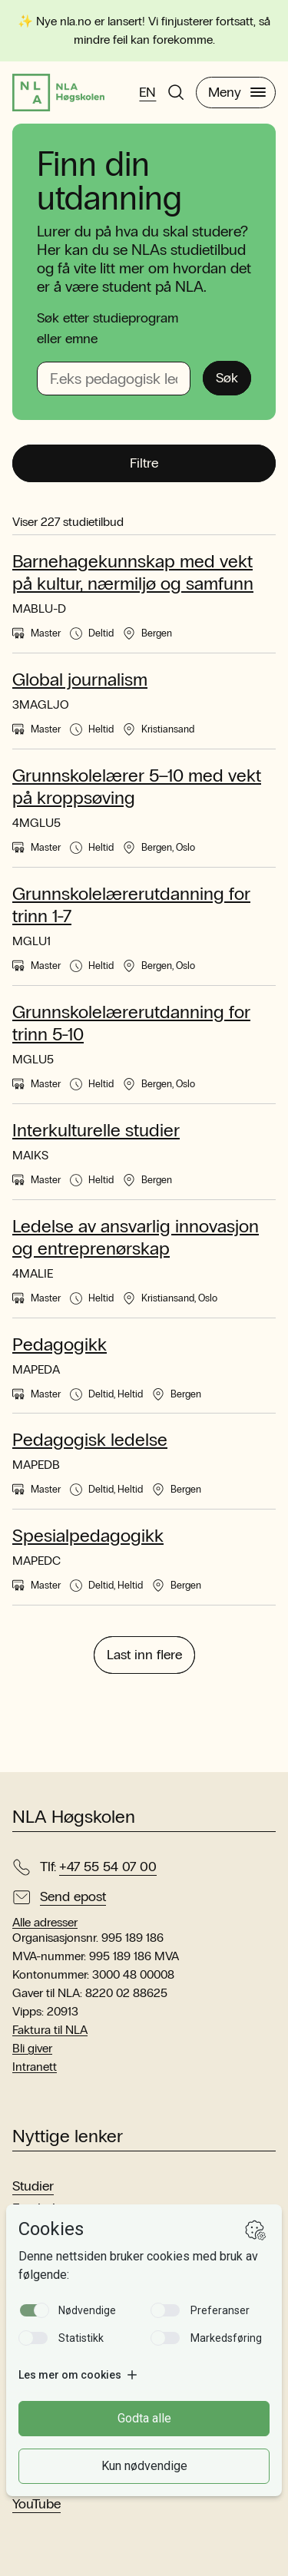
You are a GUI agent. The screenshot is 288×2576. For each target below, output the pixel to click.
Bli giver (32, 2048)
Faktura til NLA (50, 2029)
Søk (227, 377)
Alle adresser (45, 1922)
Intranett (34, 2066)
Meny (237, 92)
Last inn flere (144, 1654)
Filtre (144, 463)
